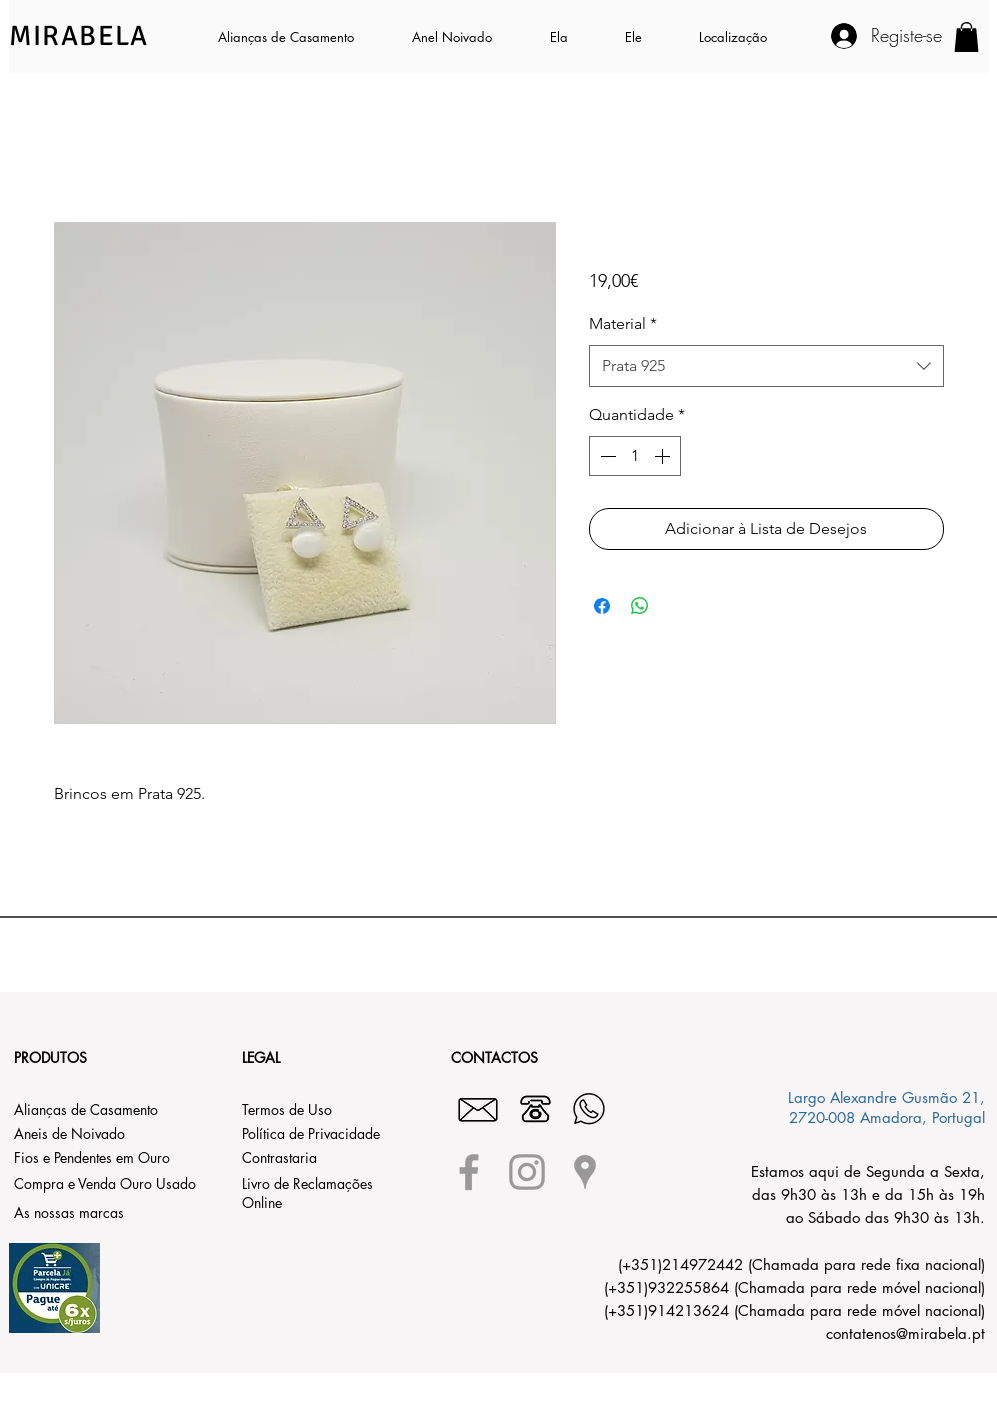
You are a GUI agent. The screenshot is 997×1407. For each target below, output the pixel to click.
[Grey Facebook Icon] (469, 1172)
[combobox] (766, 366)
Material (623, 323)
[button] (572, 37)
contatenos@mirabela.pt (905, 1333)
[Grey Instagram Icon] (527, 1172)
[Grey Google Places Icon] (585, 1172)
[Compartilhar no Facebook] (602, 606)
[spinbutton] (635, 456)
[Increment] (664, 456)
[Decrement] (606, 456)
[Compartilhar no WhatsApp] (640, 606)
